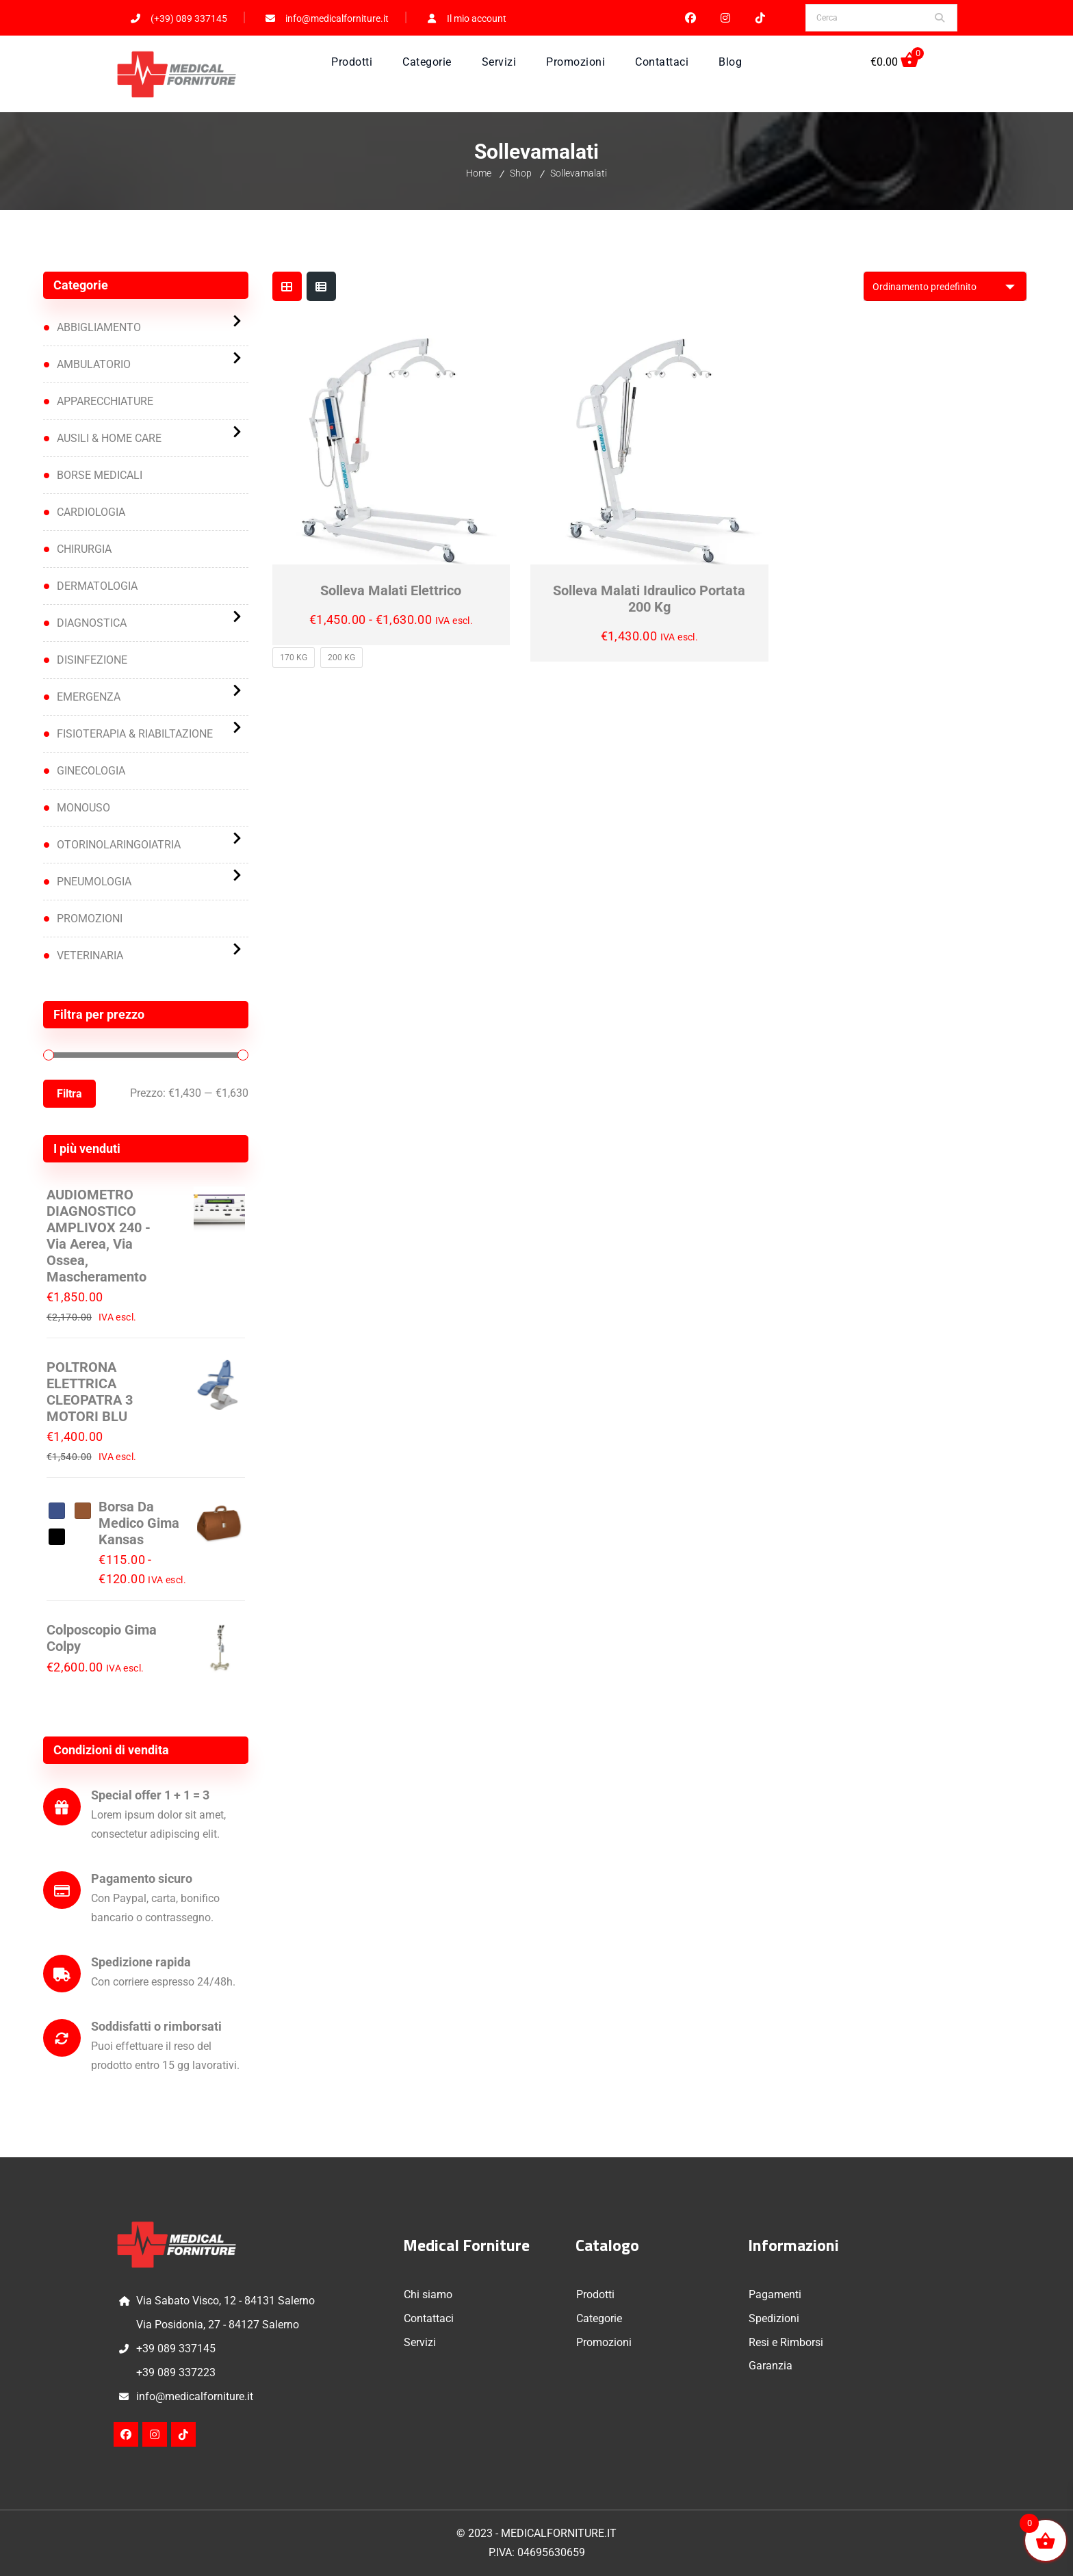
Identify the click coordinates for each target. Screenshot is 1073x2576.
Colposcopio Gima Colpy (102, 1638)
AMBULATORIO (94, 364)
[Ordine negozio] (945, 286)
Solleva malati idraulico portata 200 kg (649, 598)
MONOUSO (83, 807)
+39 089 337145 (176, 2348)
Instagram (725, 18)
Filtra (69, 1093)
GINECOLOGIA (91, 770)
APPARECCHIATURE (105, 401)
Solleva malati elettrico (390, 590)
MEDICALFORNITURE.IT (559, 2533)
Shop (521, 173)
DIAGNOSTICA (92, 622)
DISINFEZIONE (92, 659)
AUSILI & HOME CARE (109, 438)
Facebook (690, 18)
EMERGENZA (88, 696)
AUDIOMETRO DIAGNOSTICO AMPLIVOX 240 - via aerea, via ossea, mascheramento (99, 1235)
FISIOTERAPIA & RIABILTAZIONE (135, 733)
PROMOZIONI (89, 918)
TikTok (760, 18)
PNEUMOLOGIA (94, 881)
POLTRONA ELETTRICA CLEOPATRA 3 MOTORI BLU (90, 1391)
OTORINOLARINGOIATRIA (119, 844)
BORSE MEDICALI (99, 475)
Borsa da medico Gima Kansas (139, 1523)
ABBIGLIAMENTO (99, 327)
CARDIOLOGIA (91, 512)
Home (478, 173)
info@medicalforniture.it (194, 2396)
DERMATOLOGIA (97, 586)
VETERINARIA (90, 955)
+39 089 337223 (176, 2372)
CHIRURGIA (84, 549)
